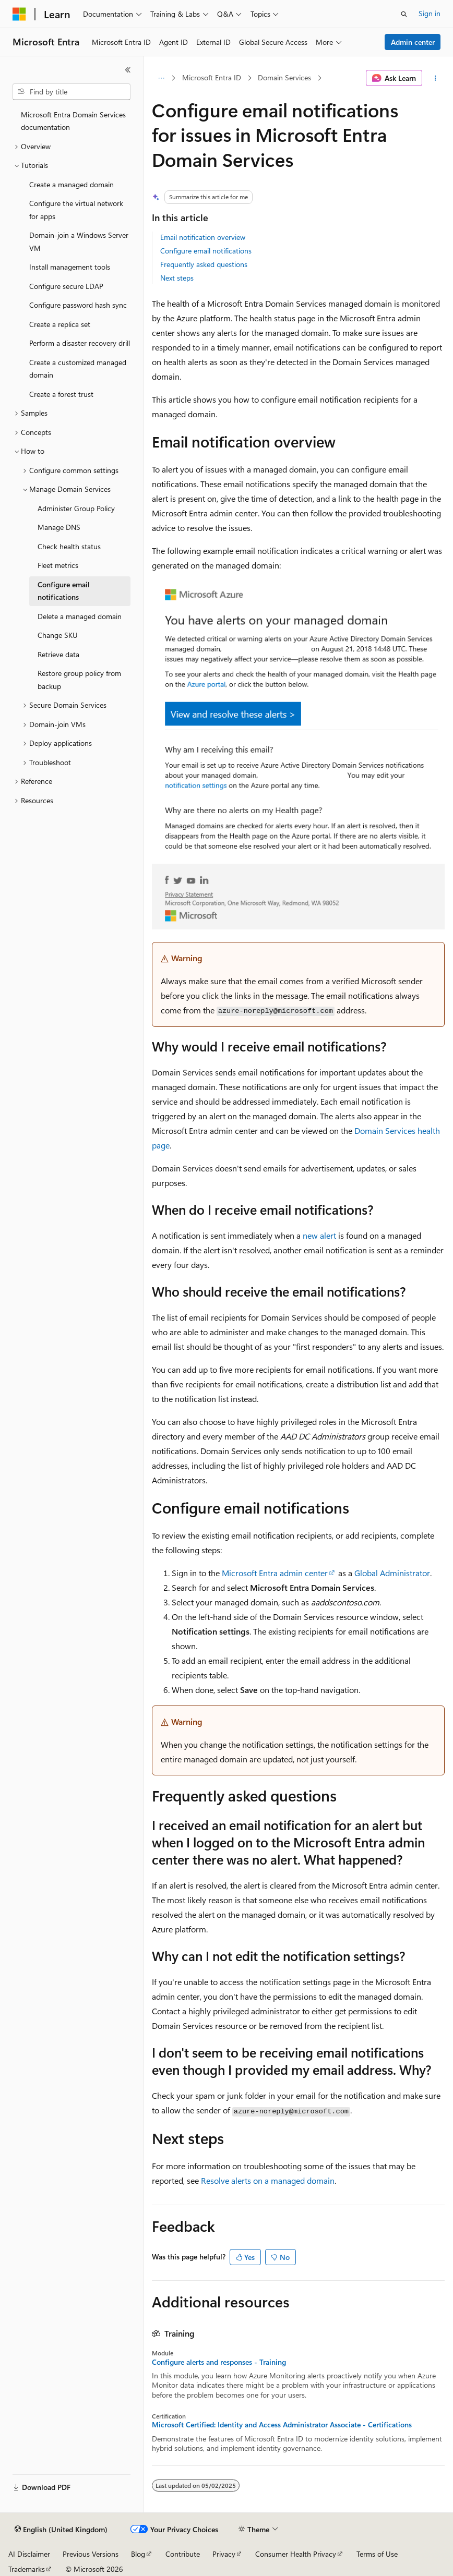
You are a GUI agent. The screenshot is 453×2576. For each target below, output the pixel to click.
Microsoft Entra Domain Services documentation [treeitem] (73, 121)
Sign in (429, 13)
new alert (319, 1235)
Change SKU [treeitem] (58, 635)
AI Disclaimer (29, 2554)
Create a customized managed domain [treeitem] (77, 368)
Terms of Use (377, 2554)
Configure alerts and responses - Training (219, 2362)
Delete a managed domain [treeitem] (80, 616)
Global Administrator (392, 1572)
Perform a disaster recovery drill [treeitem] (79, 343)
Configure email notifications (206, 251)
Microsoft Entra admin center (275, 1572)
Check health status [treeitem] (69, 546)
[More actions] (435, 78)
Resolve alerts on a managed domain (268, 2180)
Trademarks (26, 2569)
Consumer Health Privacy (295, 2554)
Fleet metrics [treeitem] (58, 565)
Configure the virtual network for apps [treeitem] (76, 209)
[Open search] (404, 14)
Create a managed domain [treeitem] (71, 184)
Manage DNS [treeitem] (59, 527)
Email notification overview (202, 237)
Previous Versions (90, 2554)
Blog (138, 2554)
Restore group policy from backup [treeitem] (79, 679)
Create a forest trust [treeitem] (61, 394)
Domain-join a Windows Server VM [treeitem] (78, 241)
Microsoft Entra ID (211, 77)
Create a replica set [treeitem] (59, 324)
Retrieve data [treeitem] (58, 654)
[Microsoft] (19, 14)
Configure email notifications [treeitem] (64, 590)
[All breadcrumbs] (161, 78)
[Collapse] (128, 70)
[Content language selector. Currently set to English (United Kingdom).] (61, 2529)
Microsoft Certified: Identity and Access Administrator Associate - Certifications (282, 2424)
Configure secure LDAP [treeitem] (66, 286)
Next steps (177, 278)
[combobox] (71, 91)
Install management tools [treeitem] (69, 267)
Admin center (413, 42)
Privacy (223, 2554)
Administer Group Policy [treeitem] (76, 508)
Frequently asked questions (203, 264)
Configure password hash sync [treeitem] (78, 305)
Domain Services (284, 77)
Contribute (182, 2554)
